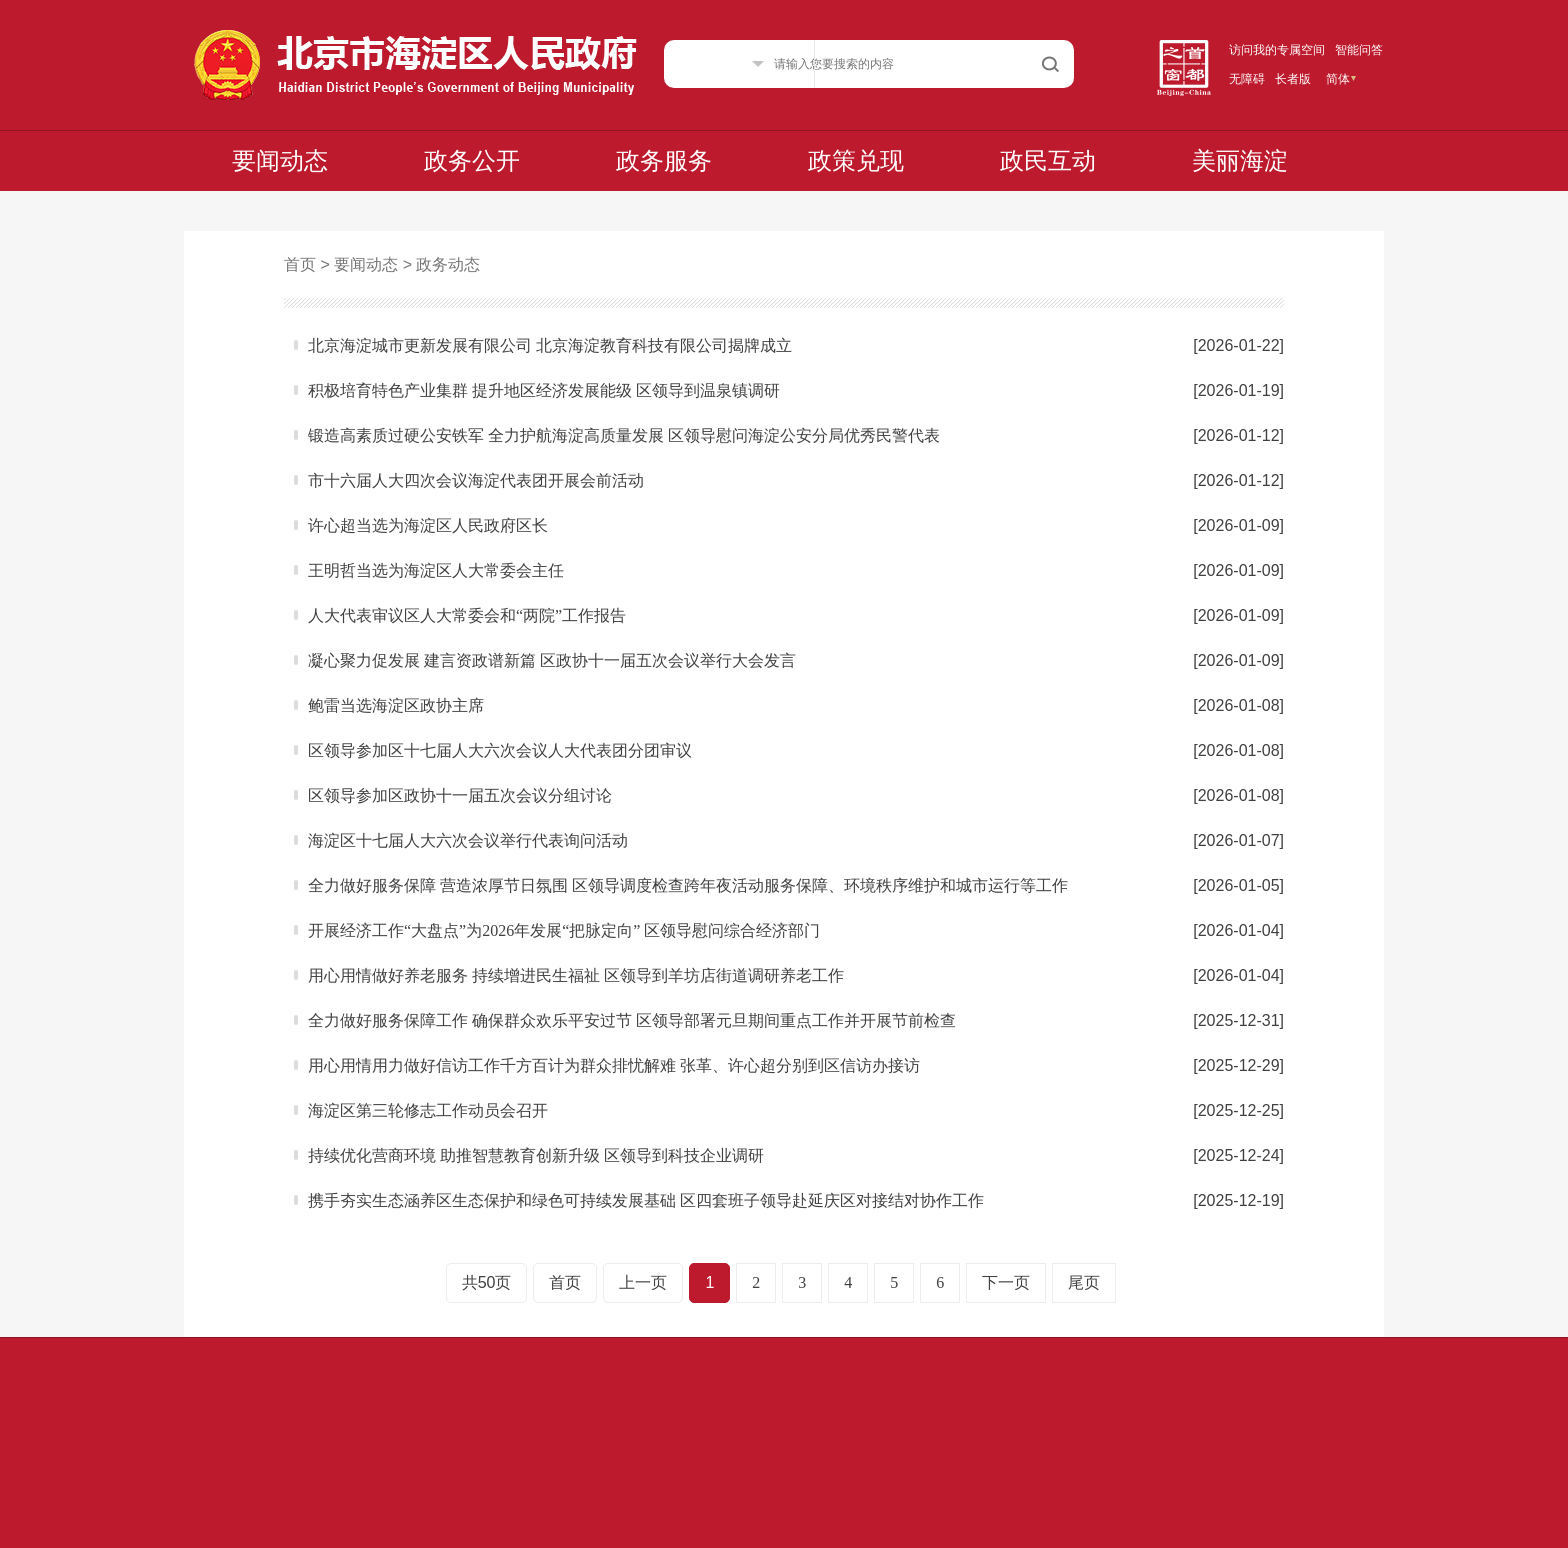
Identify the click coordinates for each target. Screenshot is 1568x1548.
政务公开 (472, 161)
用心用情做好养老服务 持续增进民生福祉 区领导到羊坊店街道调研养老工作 (576, 975)
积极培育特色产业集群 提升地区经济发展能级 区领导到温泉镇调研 (544, 390)
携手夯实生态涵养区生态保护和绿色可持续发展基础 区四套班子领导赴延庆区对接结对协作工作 (646, 1200)
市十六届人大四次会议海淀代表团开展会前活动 (476, 480)
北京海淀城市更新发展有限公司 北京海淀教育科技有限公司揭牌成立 (550, 345)
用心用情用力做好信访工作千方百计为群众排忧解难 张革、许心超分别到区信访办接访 (614, 1065)
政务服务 (664, 161)
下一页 (1006, 1282)
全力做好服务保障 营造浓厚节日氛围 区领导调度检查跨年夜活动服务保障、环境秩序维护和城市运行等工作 (688, 885)
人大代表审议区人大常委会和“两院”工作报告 (467, 615)
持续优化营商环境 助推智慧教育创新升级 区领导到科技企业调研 (536, 1155)
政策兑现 (856, 161)
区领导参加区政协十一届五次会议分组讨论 (460, 795)
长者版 (1293, 79)
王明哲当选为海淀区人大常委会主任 (436, 570)
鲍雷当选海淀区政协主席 (396, 705)
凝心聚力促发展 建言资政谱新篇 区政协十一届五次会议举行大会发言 (552, 660)
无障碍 (1247, 79)
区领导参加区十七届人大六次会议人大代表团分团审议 (500, 750)
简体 (1338, 79)
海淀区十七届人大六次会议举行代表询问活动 (468, 840)
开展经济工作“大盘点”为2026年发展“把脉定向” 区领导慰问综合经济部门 (564, 930)
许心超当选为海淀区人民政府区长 (428, 525)
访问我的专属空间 (1277, 50)
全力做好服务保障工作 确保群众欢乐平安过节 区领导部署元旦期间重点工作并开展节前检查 (632, 1020)
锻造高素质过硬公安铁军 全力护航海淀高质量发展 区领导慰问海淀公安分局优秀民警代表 (624, 435)
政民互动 (1048, 161)
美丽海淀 (1240, 161)
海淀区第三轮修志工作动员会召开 (428, 1110)
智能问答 (1359, 50)
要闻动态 (280, 161)
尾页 (1084, 1282)
